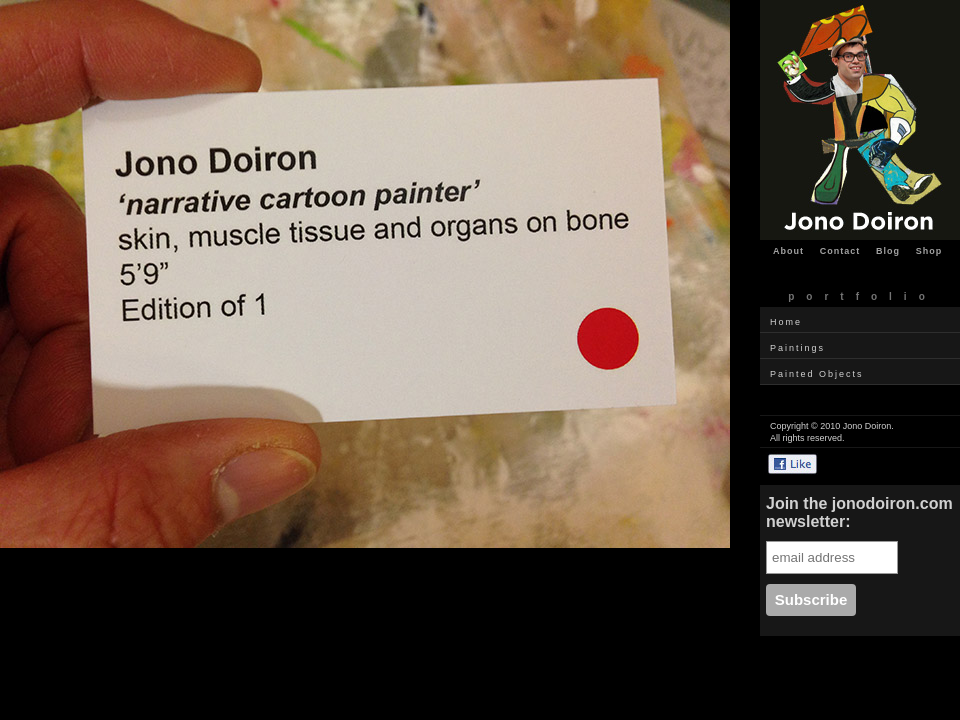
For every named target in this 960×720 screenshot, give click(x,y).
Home (786, 322)
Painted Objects (817, 374)
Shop (929, 251)
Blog (888, 251)
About (788, 251)
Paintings (797, 348)
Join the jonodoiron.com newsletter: (859, 512)
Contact (840, 251)
